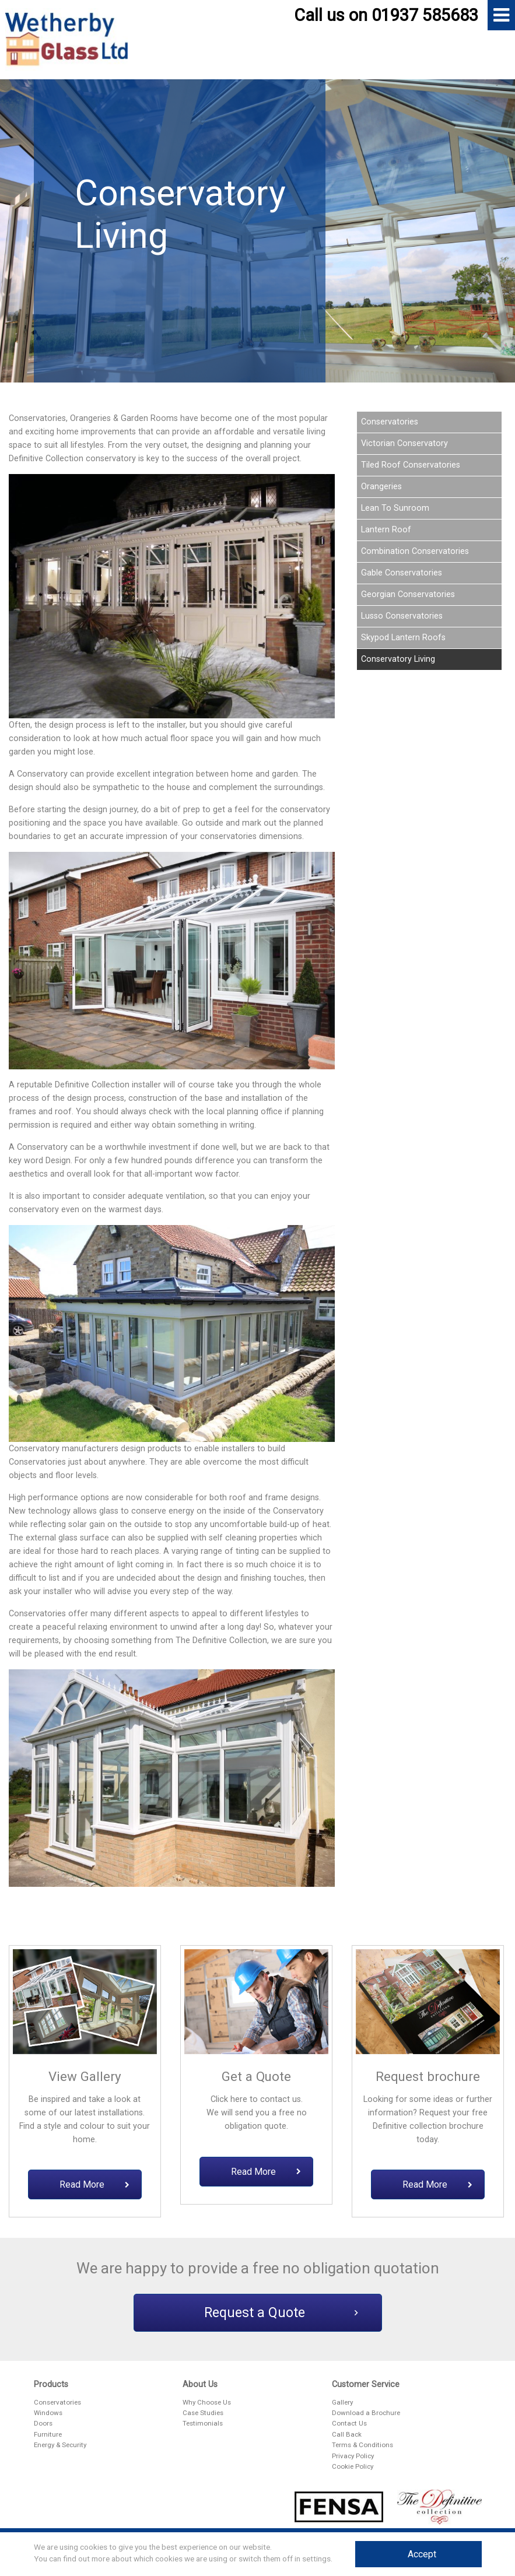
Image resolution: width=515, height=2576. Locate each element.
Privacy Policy (353, 2456)
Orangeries (381, 487)
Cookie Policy (352, 2466)
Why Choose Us (207, 2402)
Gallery (342, 2402)
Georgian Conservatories (408, 594)
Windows (48, 2413)
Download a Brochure (366, 2413)
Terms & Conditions (362, 2445)
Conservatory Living (398, 659)
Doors (43, 2423)
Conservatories (389, 422)
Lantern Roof (386, 530)
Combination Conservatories (415, 551)
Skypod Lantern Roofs (403, 638)
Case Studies (203, 2413)
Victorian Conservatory (404, 443)
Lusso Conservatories (402, 616)
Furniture (48, 2434)
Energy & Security (60, 2445)
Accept (422, 2554)
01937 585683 (425, 15)
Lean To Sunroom (395, 508)
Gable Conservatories (401, 573)
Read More (94, 2184)
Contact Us (349, 2423)
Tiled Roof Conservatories (410, 465)
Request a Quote (281, 2313)
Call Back (347, 2434)
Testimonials (203, 2423)
